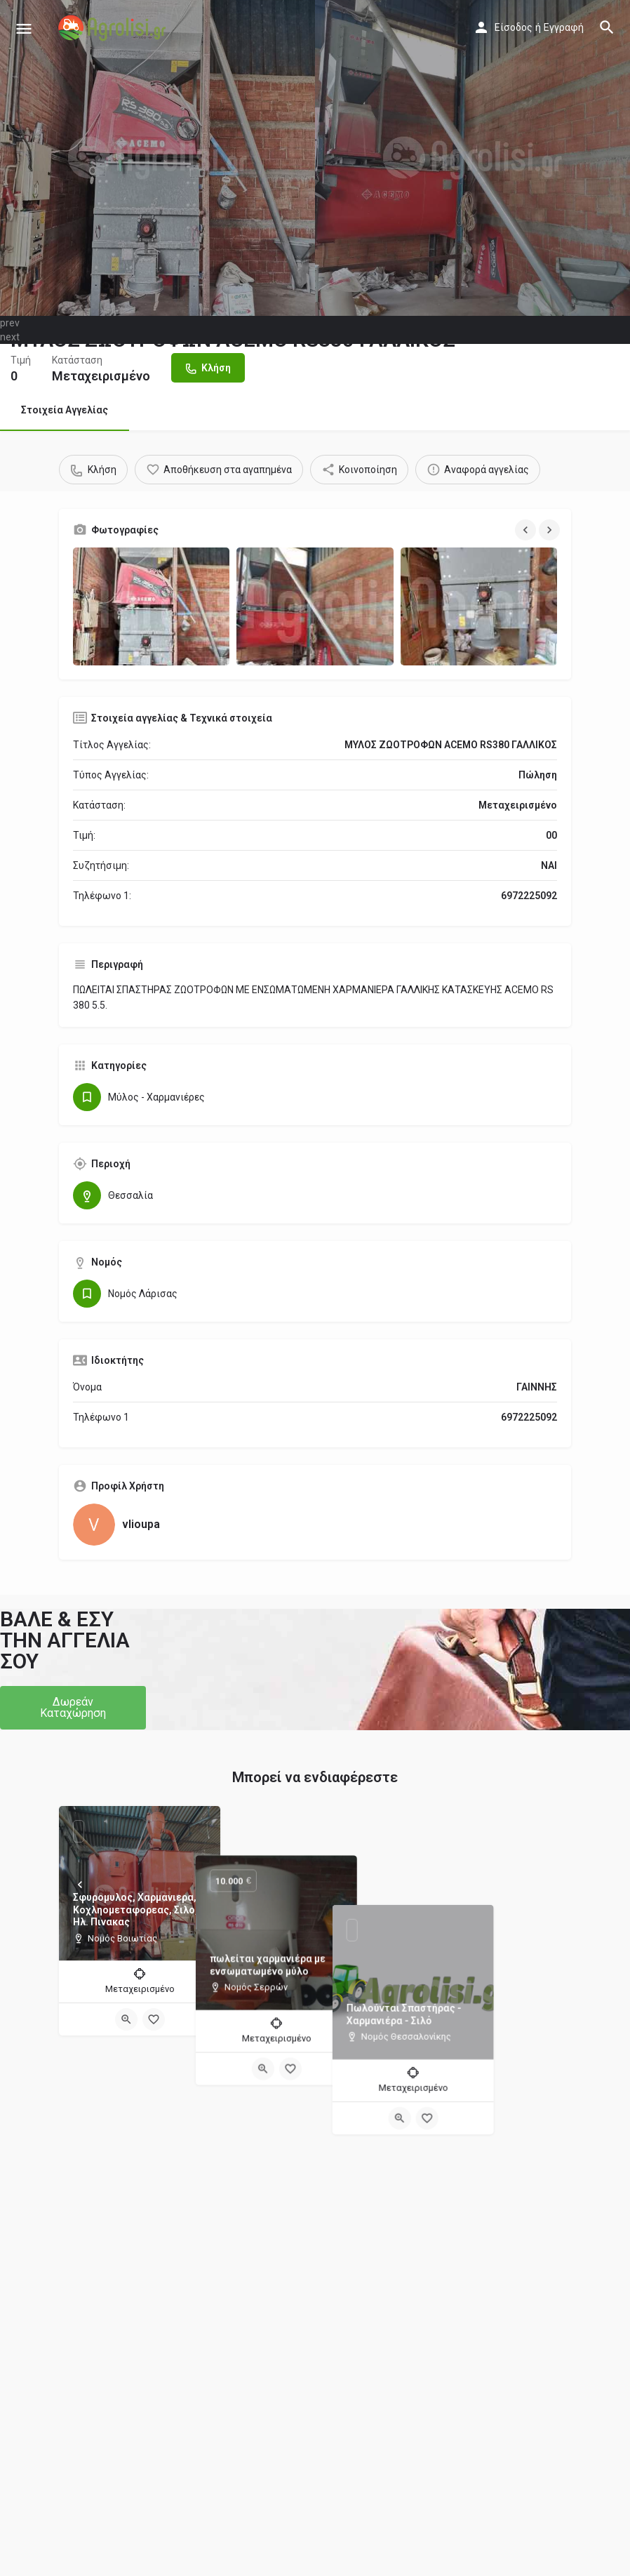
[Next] (199, 1884)
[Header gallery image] (157, 158)
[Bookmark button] (153, 2019)
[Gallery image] (151, 606)
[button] (73, 1707)
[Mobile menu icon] (24, 28)
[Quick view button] (126, 2019)
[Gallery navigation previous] (527, 529)
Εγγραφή (564, 27)
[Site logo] (114, 28)
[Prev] (80, 1884)
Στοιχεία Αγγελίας (64, 410)
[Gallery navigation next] (551, 529)
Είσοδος (513, 27)
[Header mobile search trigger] (607, 27)
